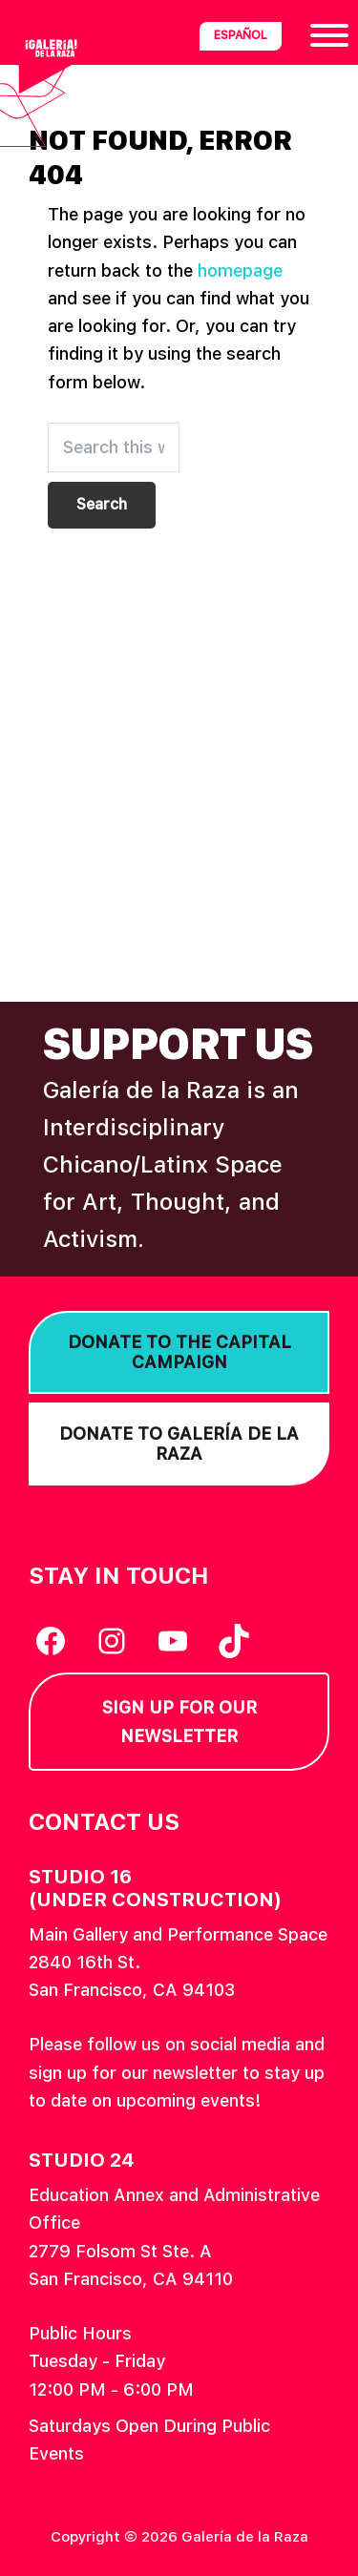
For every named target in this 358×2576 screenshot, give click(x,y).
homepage (240, 270)
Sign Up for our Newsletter (179, 1721)
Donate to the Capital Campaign (179, 1352)
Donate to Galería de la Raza (179, 1444)
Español (240, 35)
